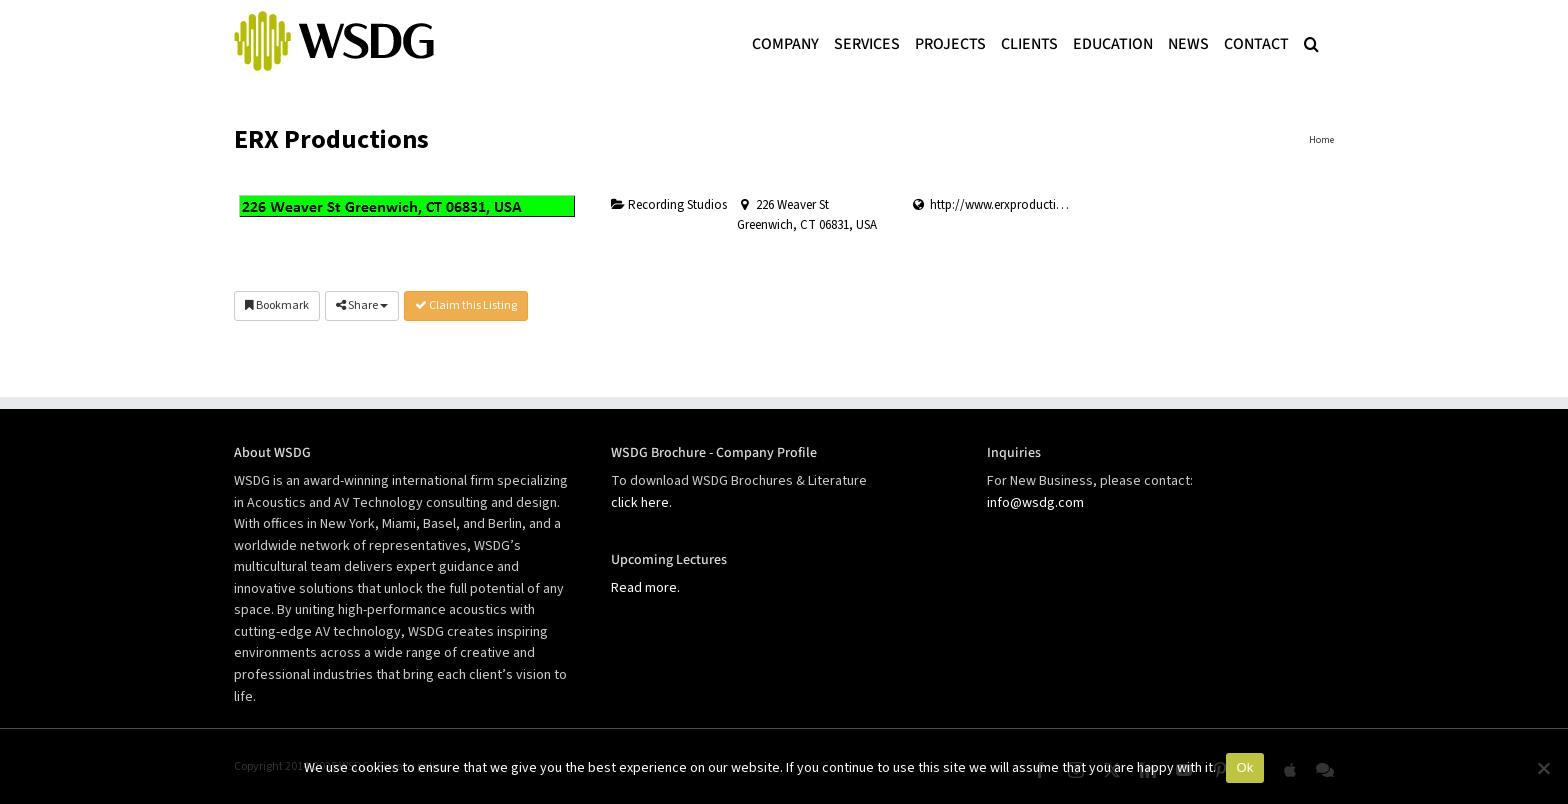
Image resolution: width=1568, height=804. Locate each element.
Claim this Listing (466, 305)
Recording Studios (669, 205)
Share (362, 305)
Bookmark (277, 305)
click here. (641, 503)
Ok (1244, 767)
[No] (1543, 768)
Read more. (645, 588)
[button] (1311, 42)
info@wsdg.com (1035, 503)
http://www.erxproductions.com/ (1019, 205)
